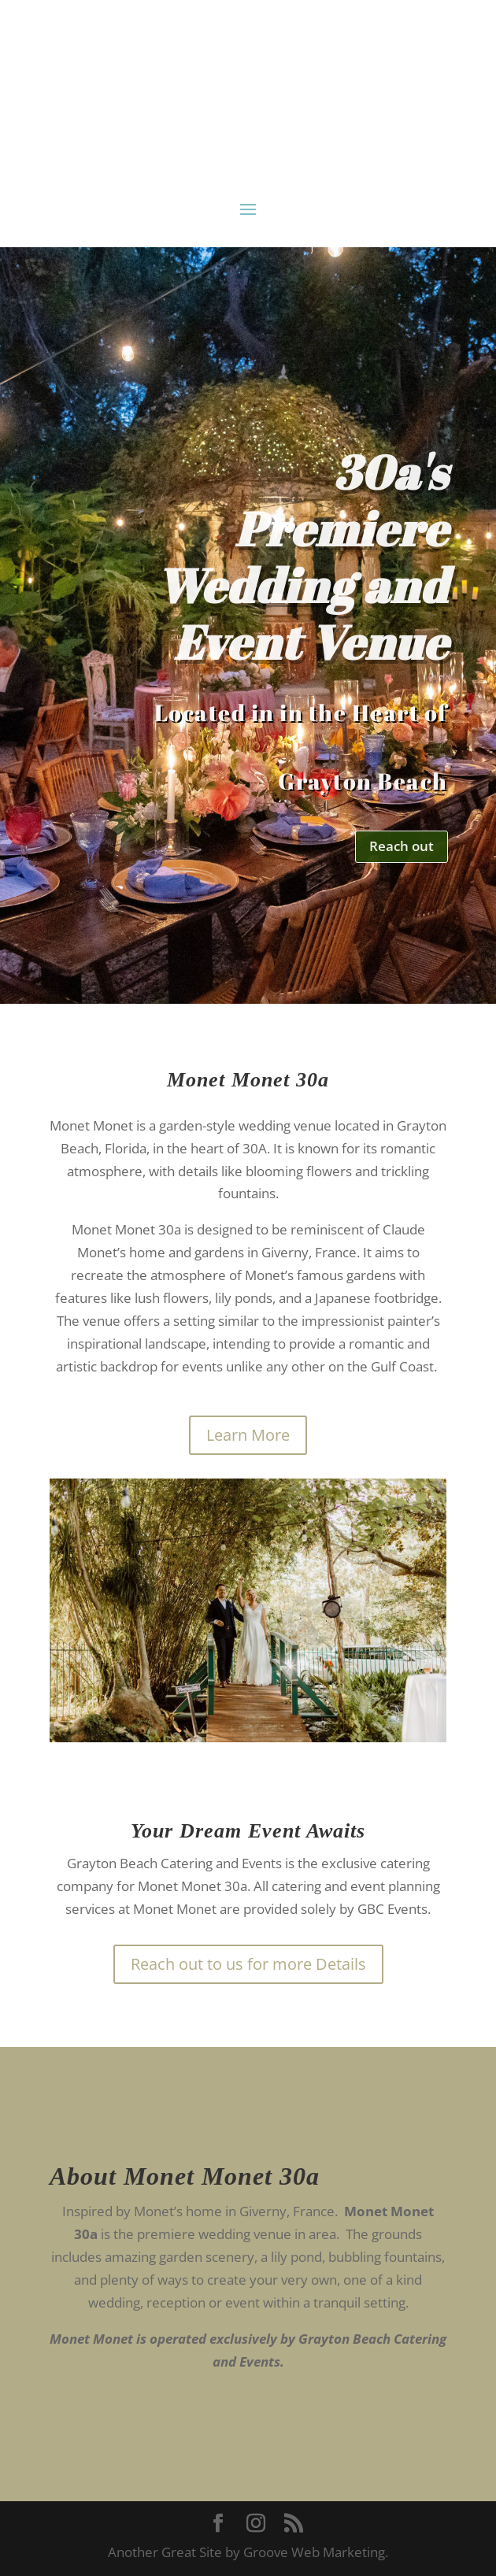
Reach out (401, 846)
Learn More (248, 1434)
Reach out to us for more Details (248, 1964)
